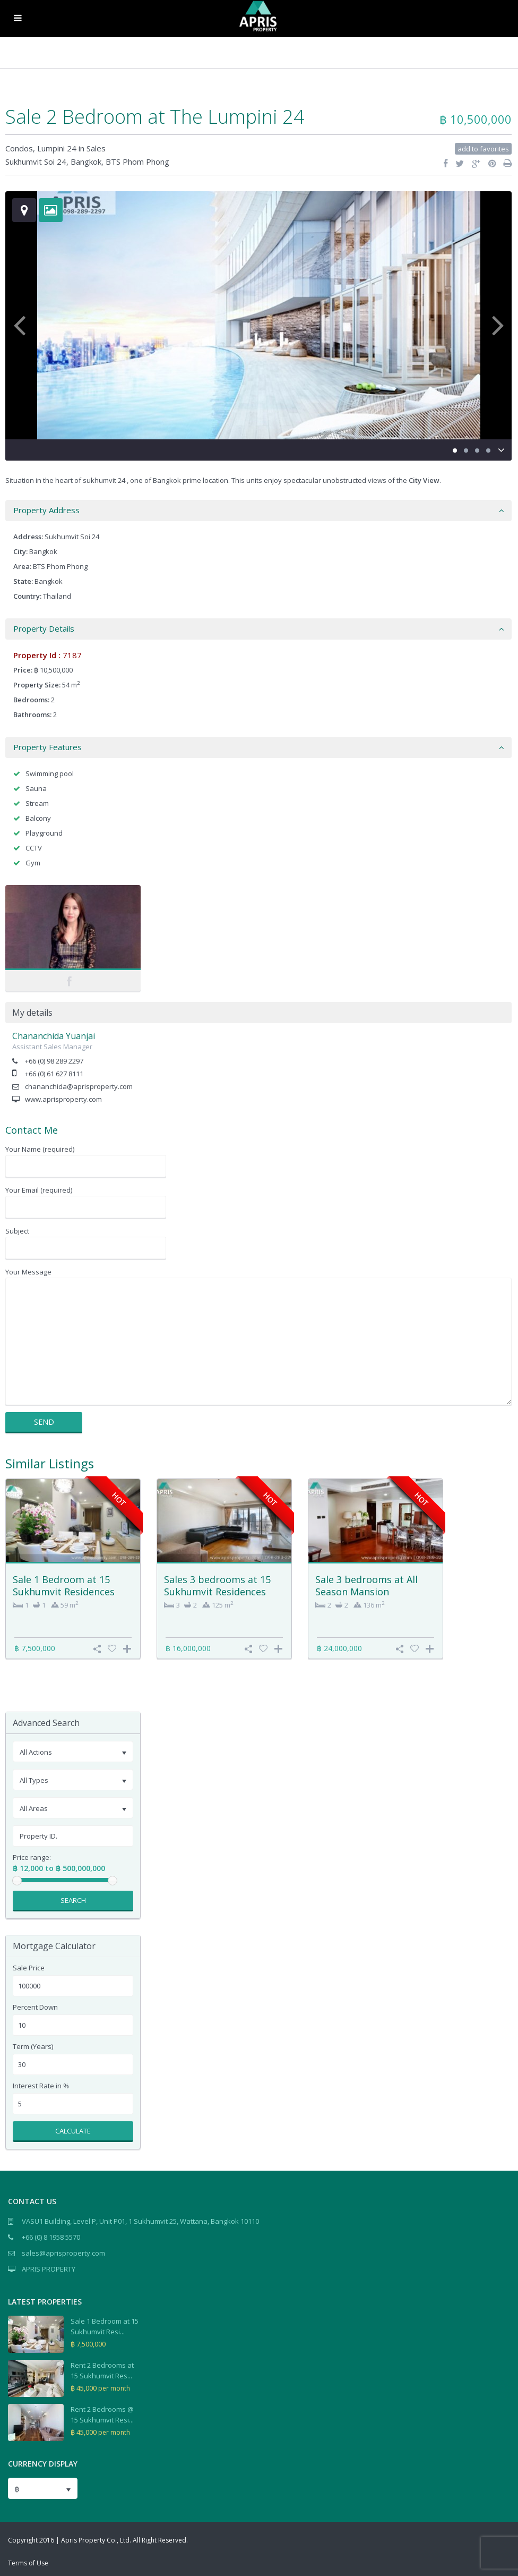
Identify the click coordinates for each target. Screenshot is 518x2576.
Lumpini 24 (56, 148)
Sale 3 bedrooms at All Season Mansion (366, 1585)
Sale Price (29, 1968)
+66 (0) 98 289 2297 (54, 1061)
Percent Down (35, 2007)
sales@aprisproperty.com (63, 2253)
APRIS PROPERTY (48, 2269)
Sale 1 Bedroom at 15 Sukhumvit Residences (64, 1585)
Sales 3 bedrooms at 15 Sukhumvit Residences (217, 1585)
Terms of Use (28, 2563)
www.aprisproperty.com (63, 1099)
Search (73, 1900)
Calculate (73, 2131)
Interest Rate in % (41, 2085)
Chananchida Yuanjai (53, 1036)
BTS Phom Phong (137, 161)
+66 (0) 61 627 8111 (54, 1073)
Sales (96, 148)
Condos (19, 148)
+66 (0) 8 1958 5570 (51, 2237)
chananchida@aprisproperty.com (79, 1086)
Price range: (32, 1857)
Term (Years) (33, 2046)
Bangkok (86, 161)
